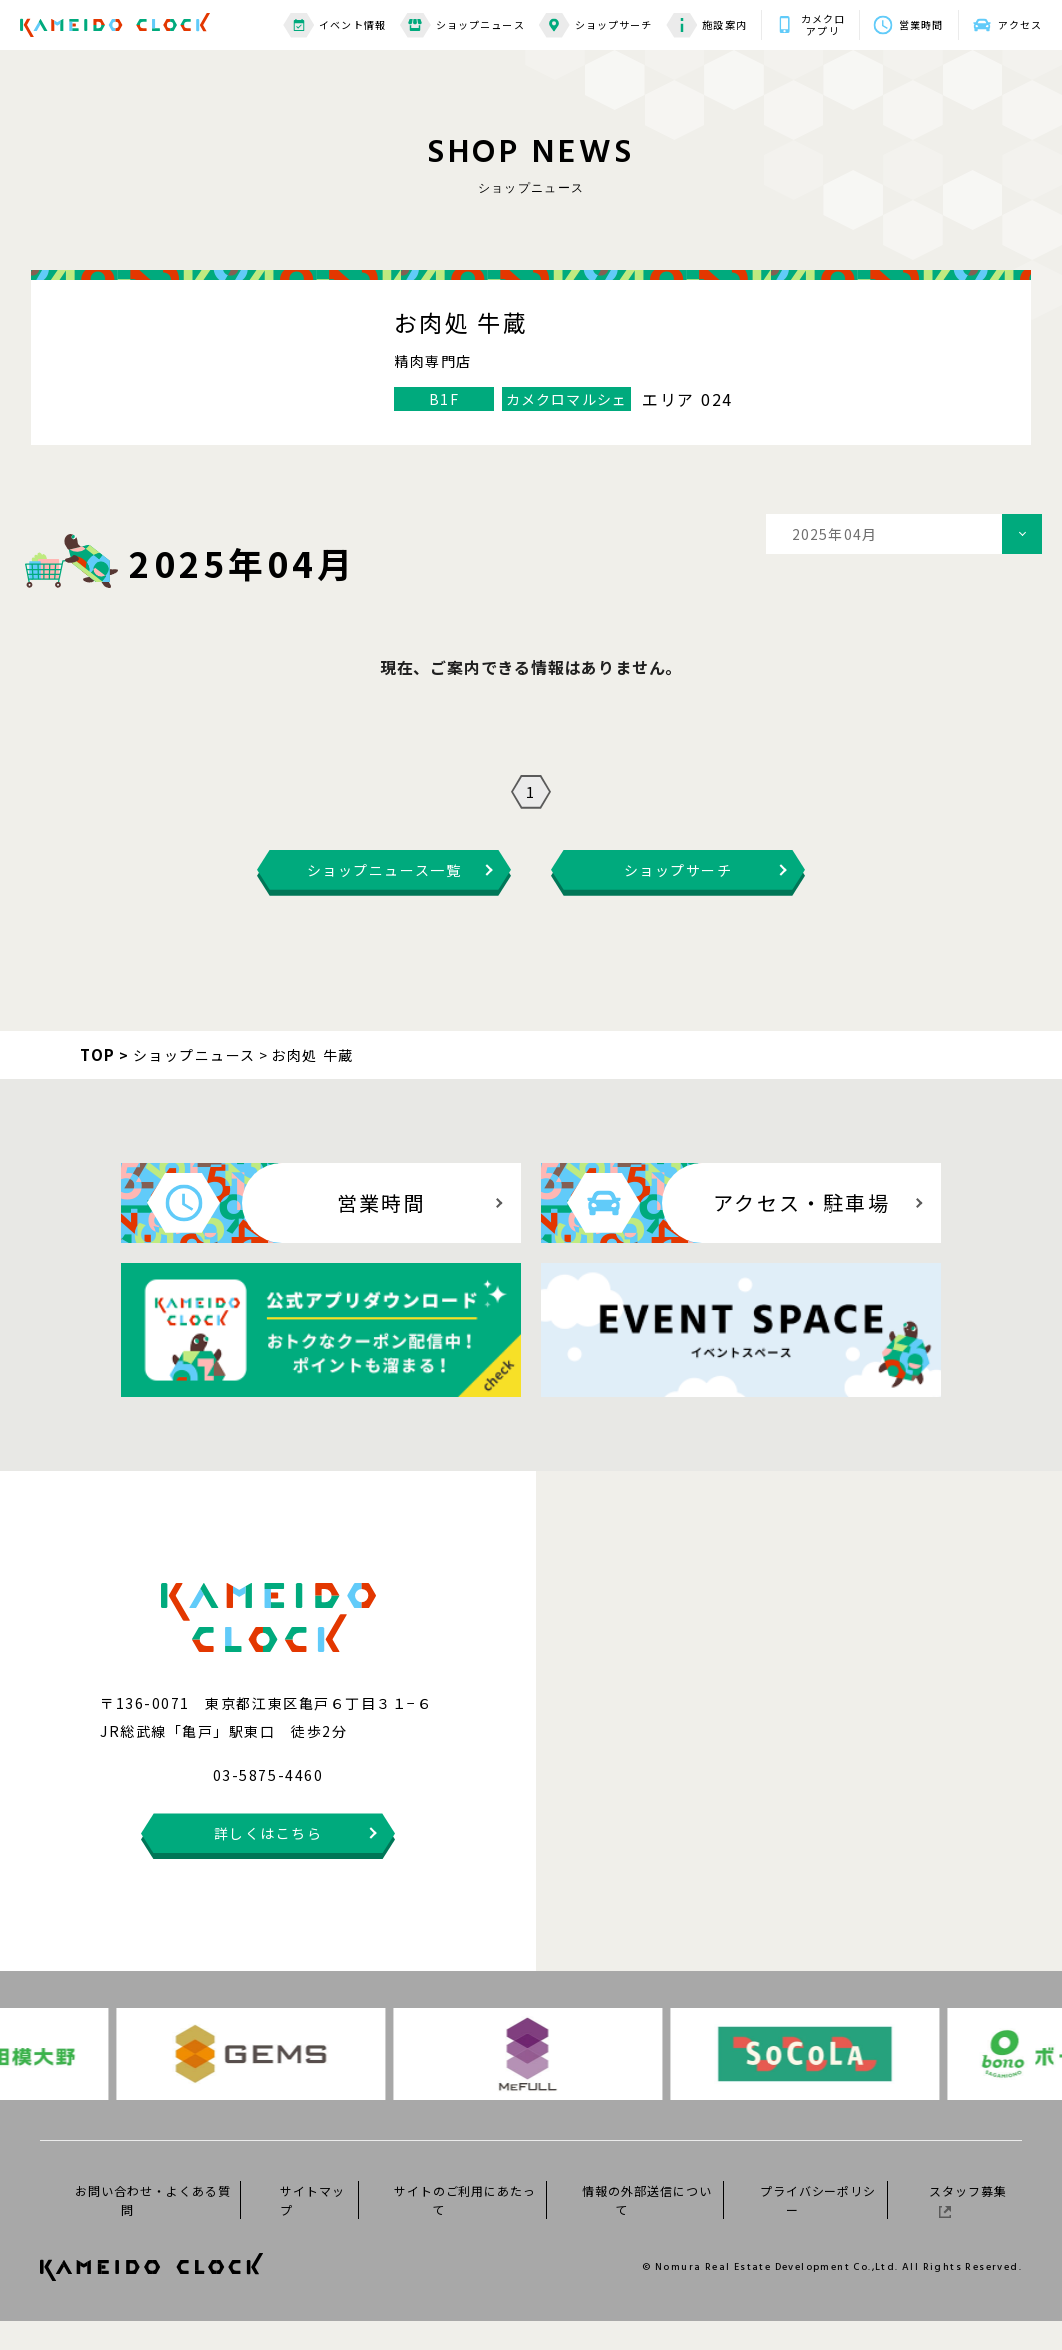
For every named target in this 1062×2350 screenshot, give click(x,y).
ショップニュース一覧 (384, 899)
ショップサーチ (596, 25)
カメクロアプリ (823, 25)
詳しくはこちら (268, 1862)
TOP (98, 1083)
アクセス (1020, 24)
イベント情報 (334, 25)
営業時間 (921, 24)
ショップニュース (462, 25)
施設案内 (706, 25)
